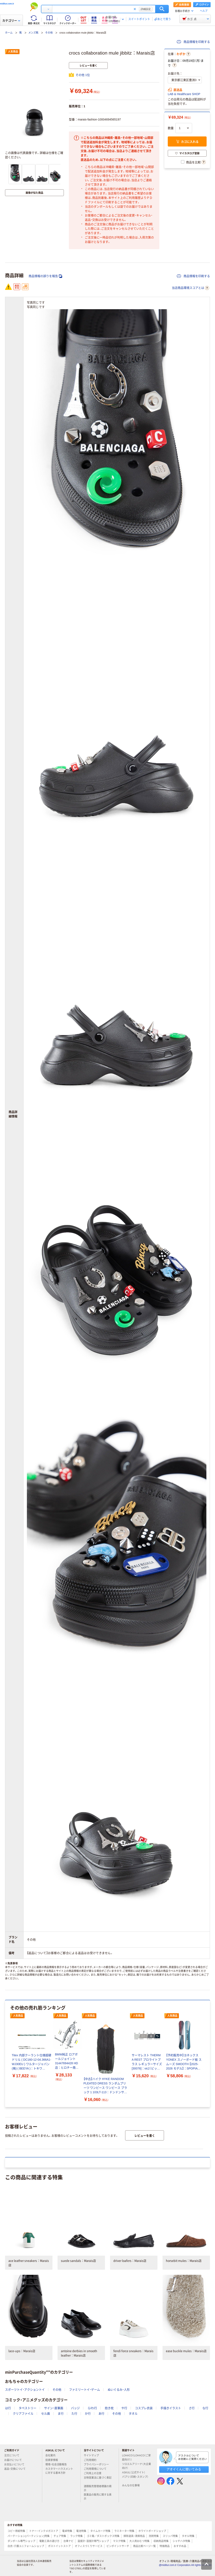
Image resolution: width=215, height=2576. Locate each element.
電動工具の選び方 (49, 2541)
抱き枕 (109, 2408)
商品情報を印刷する (193, 42)
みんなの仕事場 (132, 2485)
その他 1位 (83, 75)
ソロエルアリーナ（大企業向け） (136, 2466)
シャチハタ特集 (181, 2541)
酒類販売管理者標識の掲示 (97, 2488)
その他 (49, 32)
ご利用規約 (92, 2460)
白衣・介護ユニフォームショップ (26, 2546)
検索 (162, 9)
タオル (133, 2413)
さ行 (192, 2408)
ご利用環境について (97, 2468)
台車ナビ (68, 2541)
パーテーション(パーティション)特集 (29, 2536)
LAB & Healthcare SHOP (184, 94)
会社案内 (52, 2455)
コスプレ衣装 (144, 2408)
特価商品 (165, 2546)
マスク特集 (119, 2541)
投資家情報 (53, 2460)
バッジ (75, 2408)
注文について (13, 2455)
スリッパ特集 (170, 2536)
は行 (8, 2408)
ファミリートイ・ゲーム (84, 2389)
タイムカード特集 (100, 2531)
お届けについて (14, 2460)
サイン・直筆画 (53, 2408)
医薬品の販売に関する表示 (97, 2496)
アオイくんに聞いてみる (183, 2469)
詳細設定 (146, 9)
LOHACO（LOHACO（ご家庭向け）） (136, 2457)
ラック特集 (76, 2536)
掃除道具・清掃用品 (134, 2536)
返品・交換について (16, 2468)
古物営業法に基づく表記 (97, 2479)
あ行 (101, 2413)
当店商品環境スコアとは (190, 288)
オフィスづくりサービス (88, 2546)
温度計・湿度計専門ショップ (93, 2541)
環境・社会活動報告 (57, 2464)
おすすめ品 (180, 2546)
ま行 (61, 2413)
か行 (88, 2413)
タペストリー (27, 2408)
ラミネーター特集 (124, 2531)
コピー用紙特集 (16, 2531)
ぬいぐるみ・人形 (119, 2389)
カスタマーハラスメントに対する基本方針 (59, 2470)
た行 (74, 2413)
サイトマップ (91, 2455)
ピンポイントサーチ (117, 2546)
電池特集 (81, 2531)
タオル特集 (188, 2536)
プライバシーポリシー (98, 2464)
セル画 (45, 2413)
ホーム (9, 32)
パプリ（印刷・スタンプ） (135, 2478)
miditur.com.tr (7, 4)
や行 (124, 2408)
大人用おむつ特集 (139, 2541)
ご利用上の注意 (94, 2473)
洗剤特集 (154, 2536)
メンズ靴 (33, 32)
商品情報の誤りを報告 (45, 276)
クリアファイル (23, 2413)
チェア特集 (60, 2536)
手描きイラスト (170, 2408)
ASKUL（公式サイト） (135, 2472)
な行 (205, 2408)
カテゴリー (11, 20)
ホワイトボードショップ (152, 2531)
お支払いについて (16, 2464)
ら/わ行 (92, 2408)
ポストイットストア (59, 2546)
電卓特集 (67, 2531)
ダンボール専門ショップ (21, 2541)
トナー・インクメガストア (43, 2531)
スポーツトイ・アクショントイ (25, 2389)
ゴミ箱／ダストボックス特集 (103, 2536)
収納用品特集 (161, 2541)
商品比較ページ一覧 (144, 2546)
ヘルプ (203, 11)
